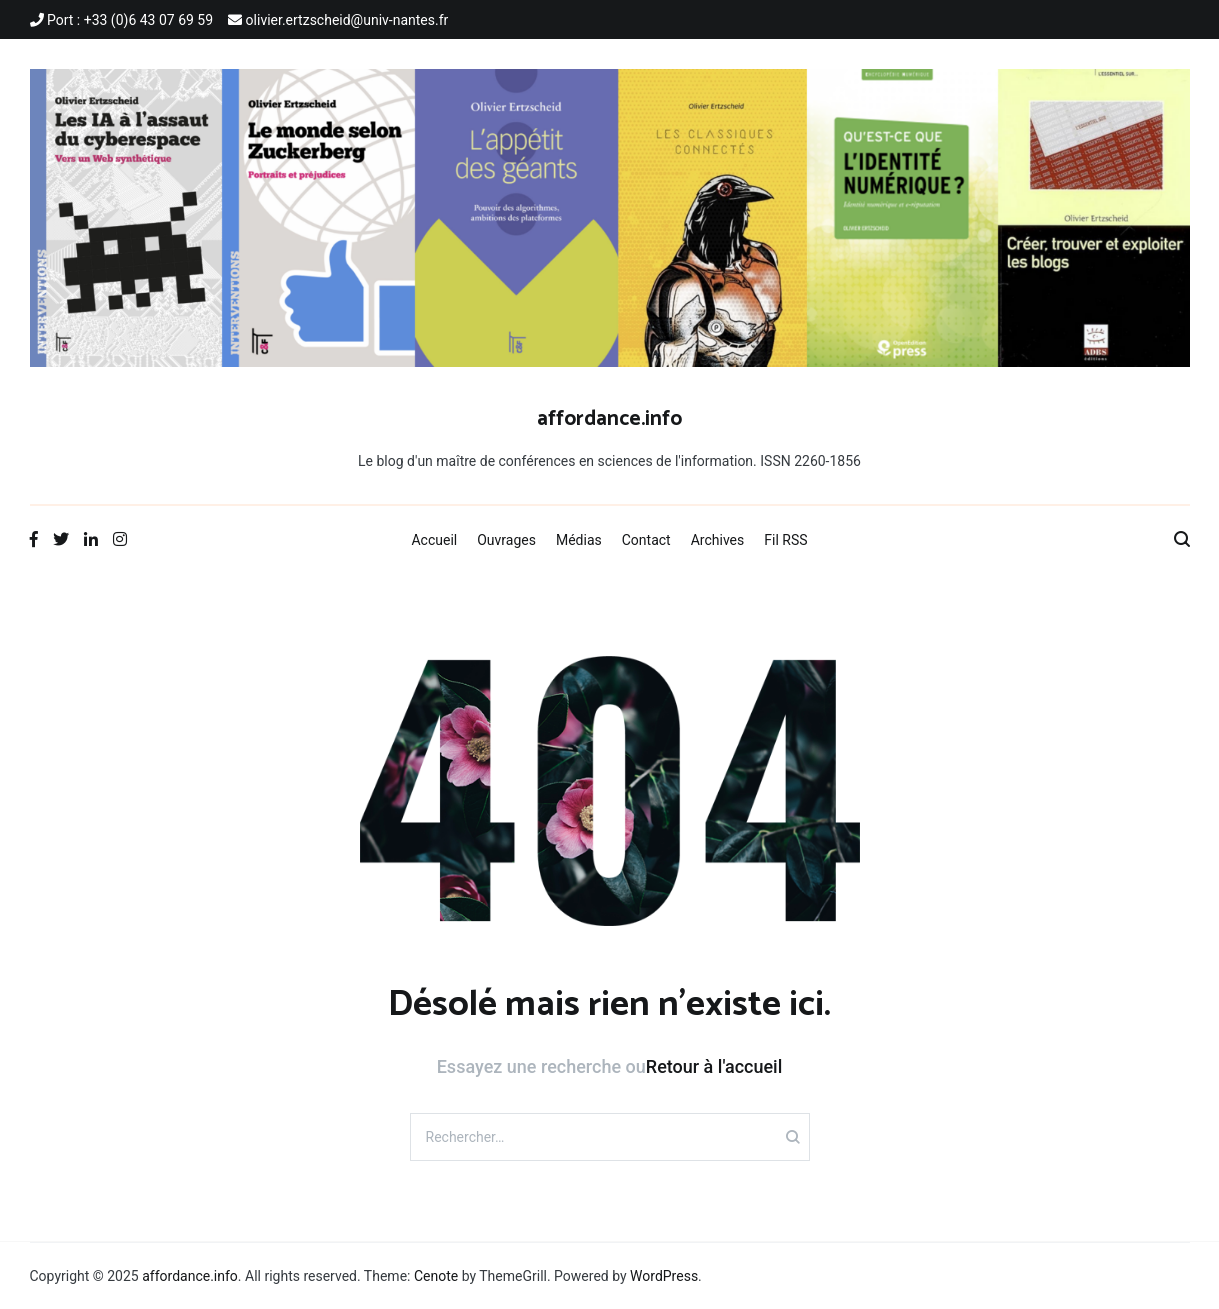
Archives (718, 540)
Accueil (434, 540)
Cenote (436, 1276)
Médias (579, 540)
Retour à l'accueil (714, 1066)
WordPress (664, 1276)
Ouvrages (506, 540)
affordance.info (609, 419)
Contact (646, 540)
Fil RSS (785, 540)
